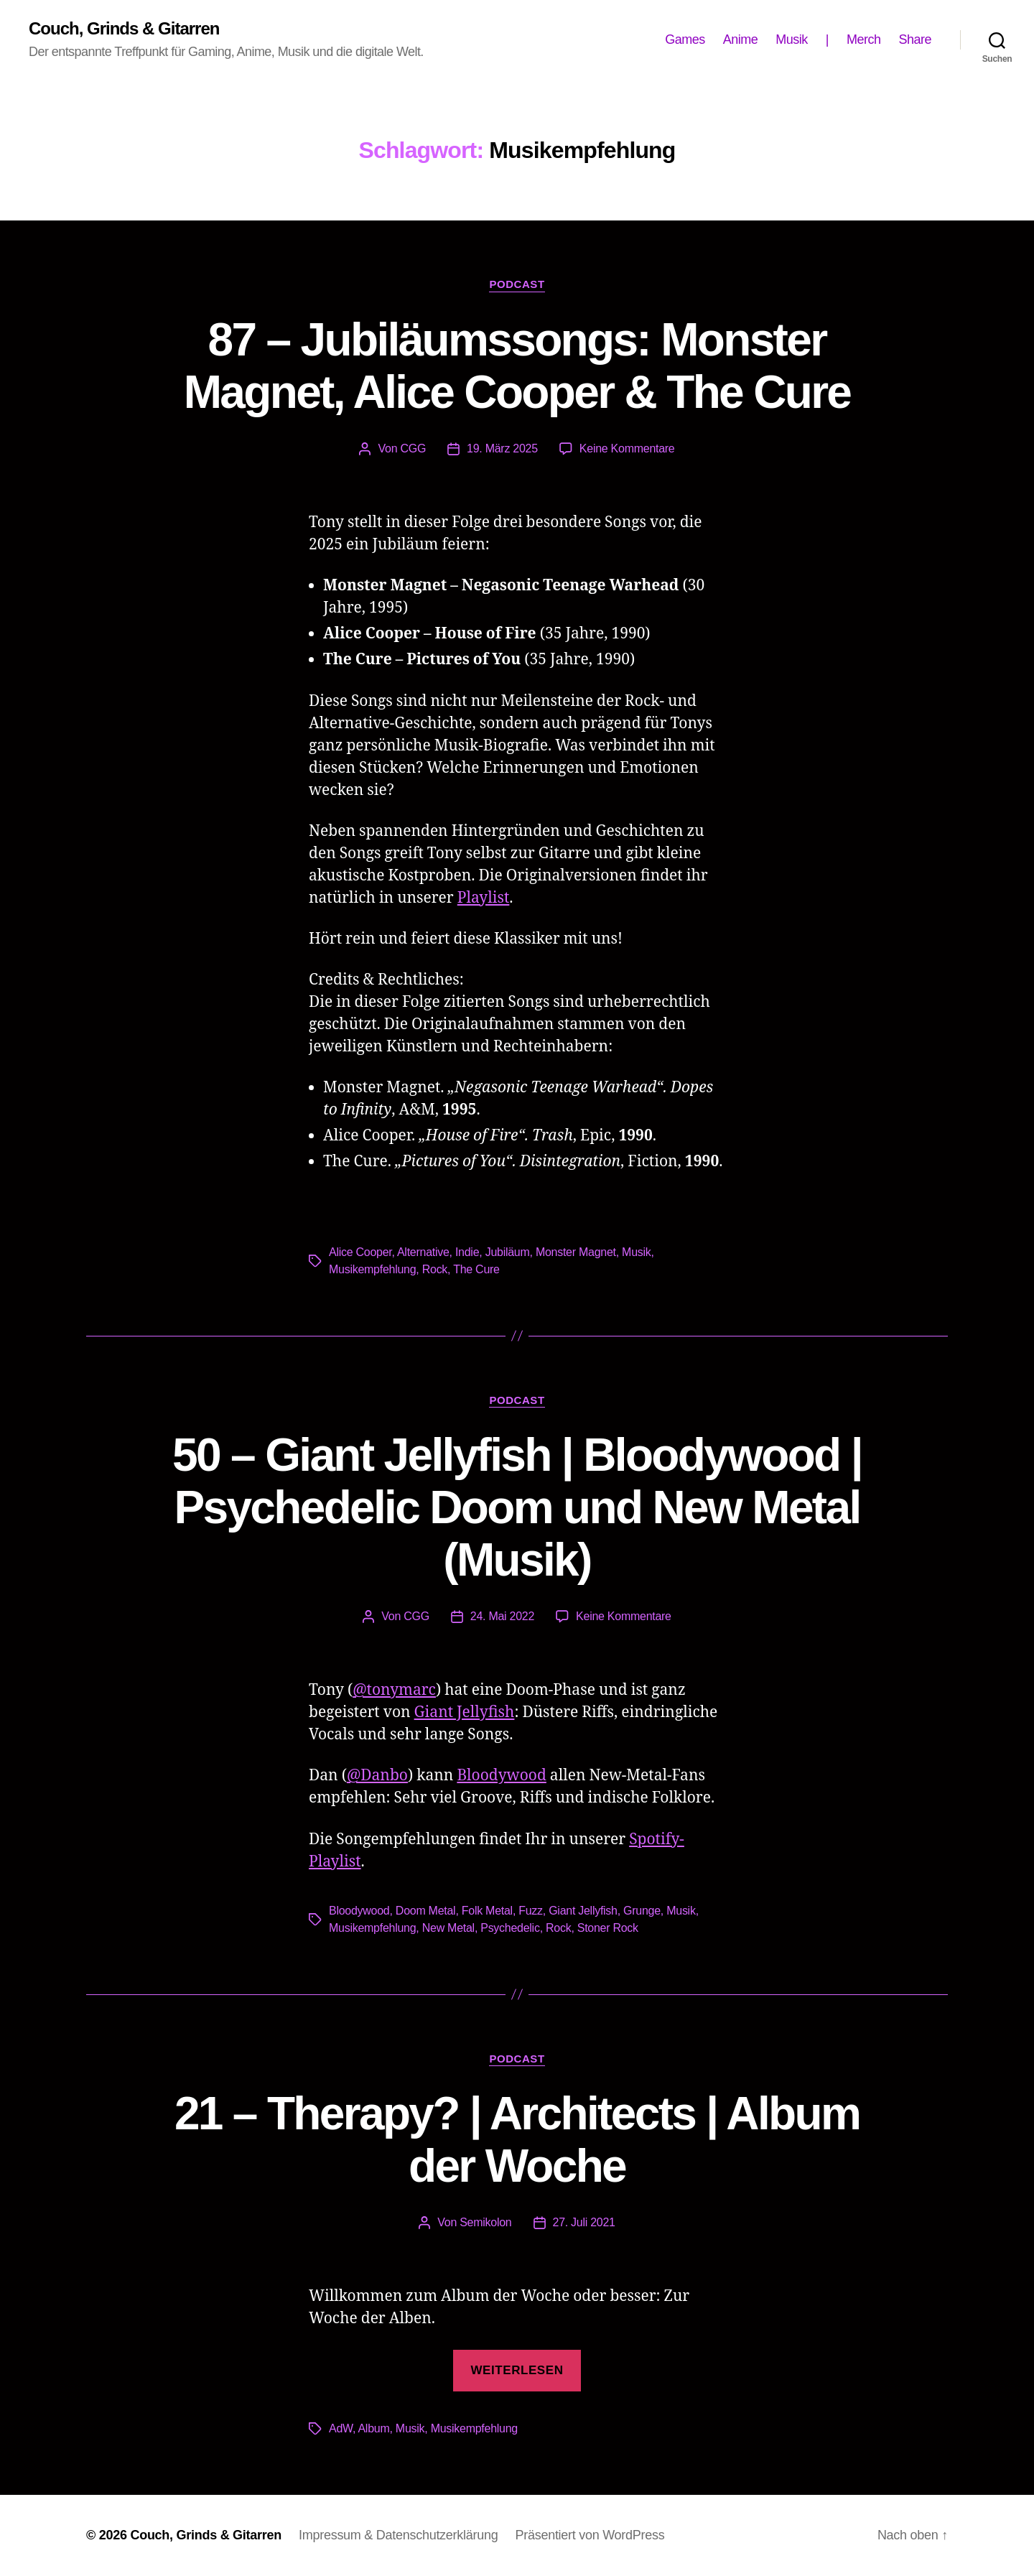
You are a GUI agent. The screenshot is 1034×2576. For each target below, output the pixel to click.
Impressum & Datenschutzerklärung (398, 2535)
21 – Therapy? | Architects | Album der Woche (517, 2140)
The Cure (476, 1269)
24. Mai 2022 (502, 1616)
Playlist (483, 898)
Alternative (423, 1252)
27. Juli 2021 (584, 2222)
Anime (740, 39)
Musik (792, 39)
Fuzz (530, 1911)
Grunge (642, 1911)
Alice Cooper (360, 1252)
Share (914, 39)
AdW (341, 2428)
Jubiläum (507, 1252)
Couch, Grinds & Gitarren (124, 28)
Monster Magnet (576, 1252)
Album (373, 2428)
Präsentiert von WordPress (589, 2535)
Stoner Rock (607, 1928)
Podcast (516, 284)
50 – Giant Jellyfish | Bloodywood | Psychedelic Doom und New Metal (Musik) (517, 1507)
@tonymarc (394, 1690)
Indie (467, 1252)
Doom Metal (426, 1911)
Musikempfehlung (372, 1269)
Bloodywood (501, 1775)
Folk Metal (487, 1911)
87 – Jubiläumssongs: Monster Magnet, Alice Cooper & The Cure (517, 366)
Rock (434, 1269)
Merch (864, 39)
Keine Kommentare (627, 448)
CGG (413, 448)
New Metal (448, 1928)
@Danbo (377, 1775)
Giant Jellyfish (464, 1712)
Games (685, 39)
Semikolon (485, 2222)
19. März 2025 (502, 448)
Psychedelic (509, 1928)
